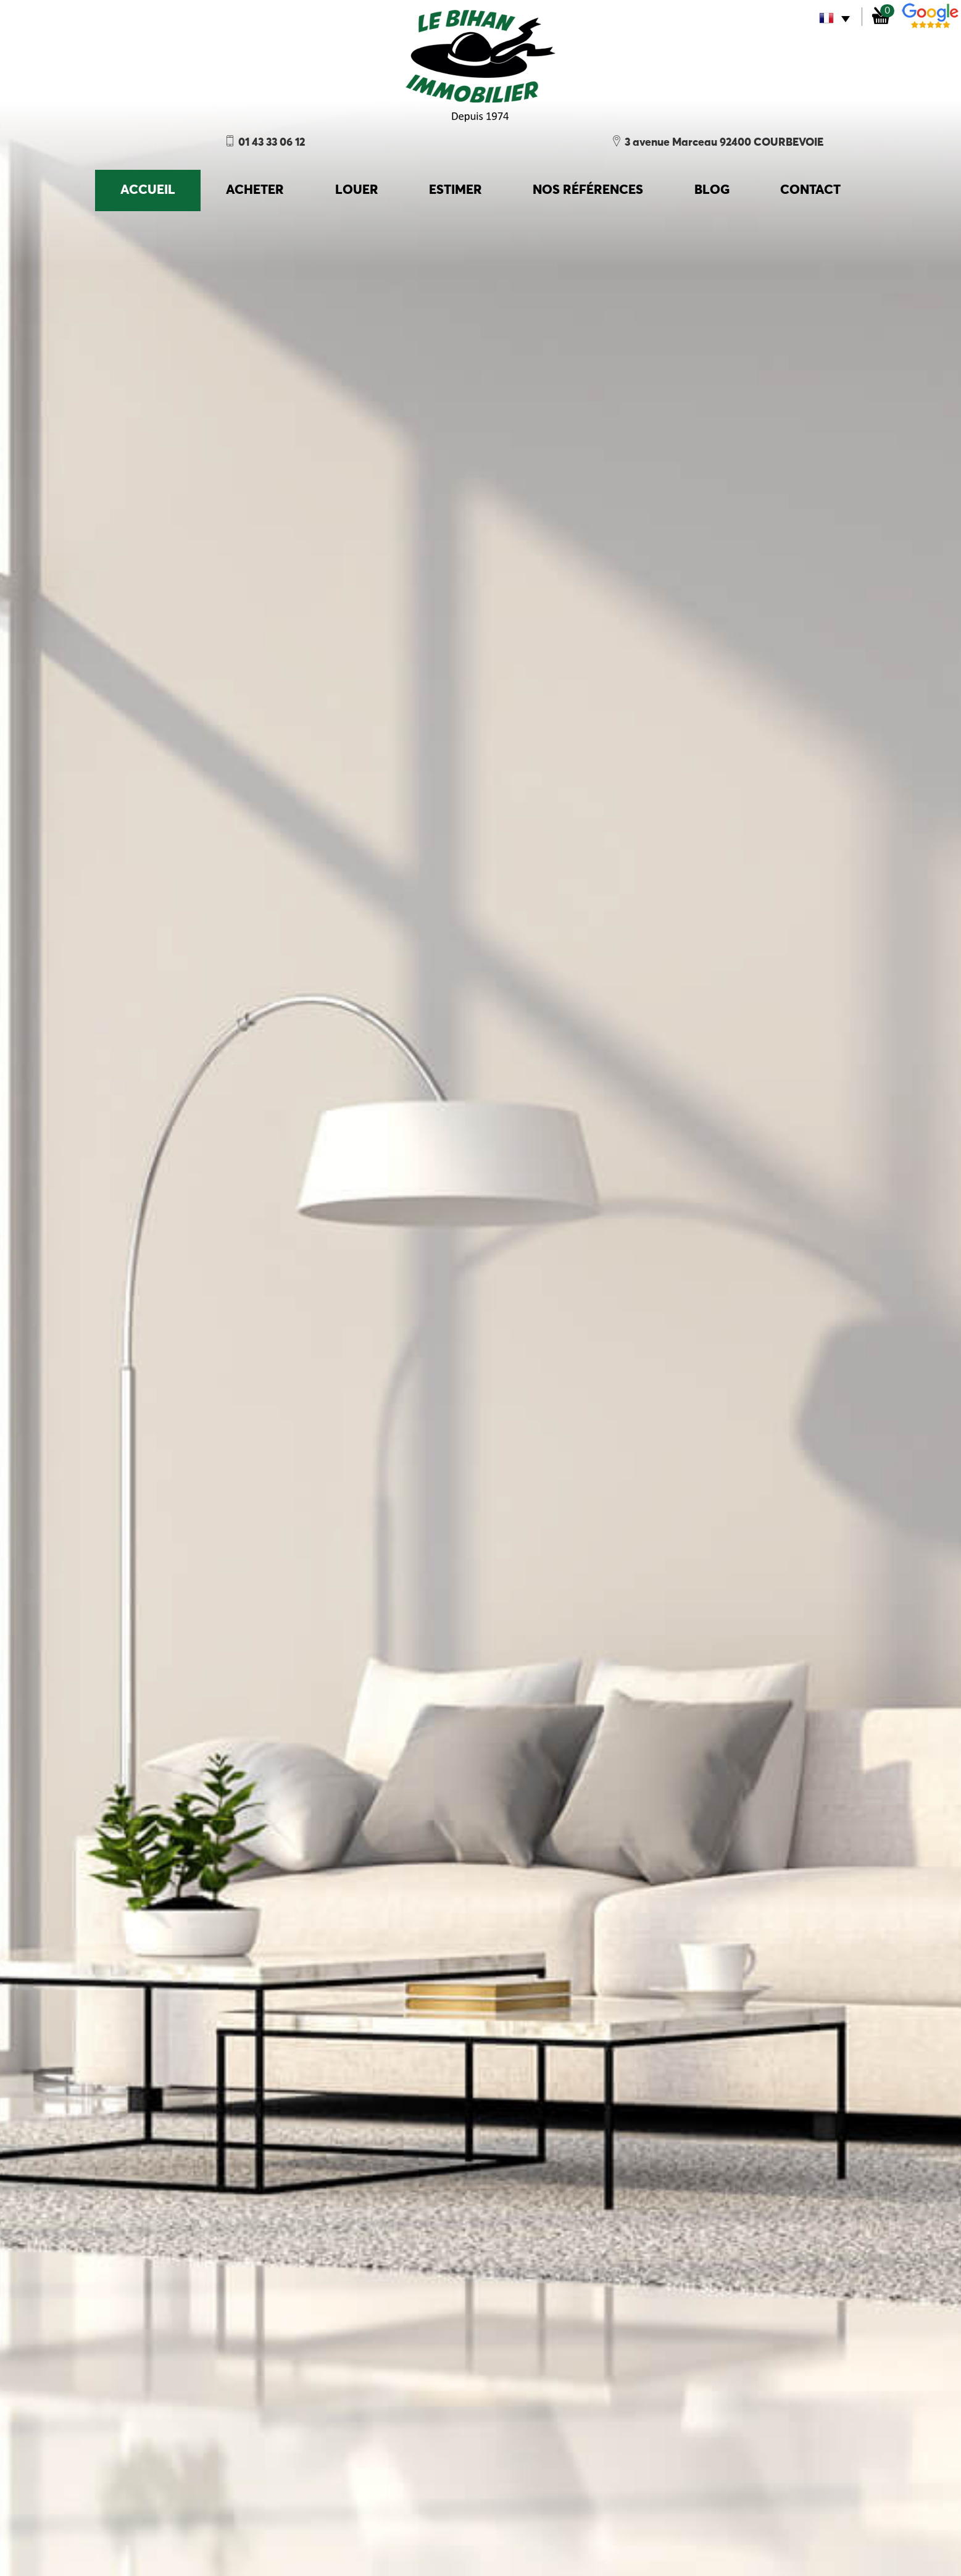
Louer (356, 190)
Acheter (255, 190)
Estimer (455, 190)
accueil (147, 190)
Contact (810, 190)
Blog (712, 190)
